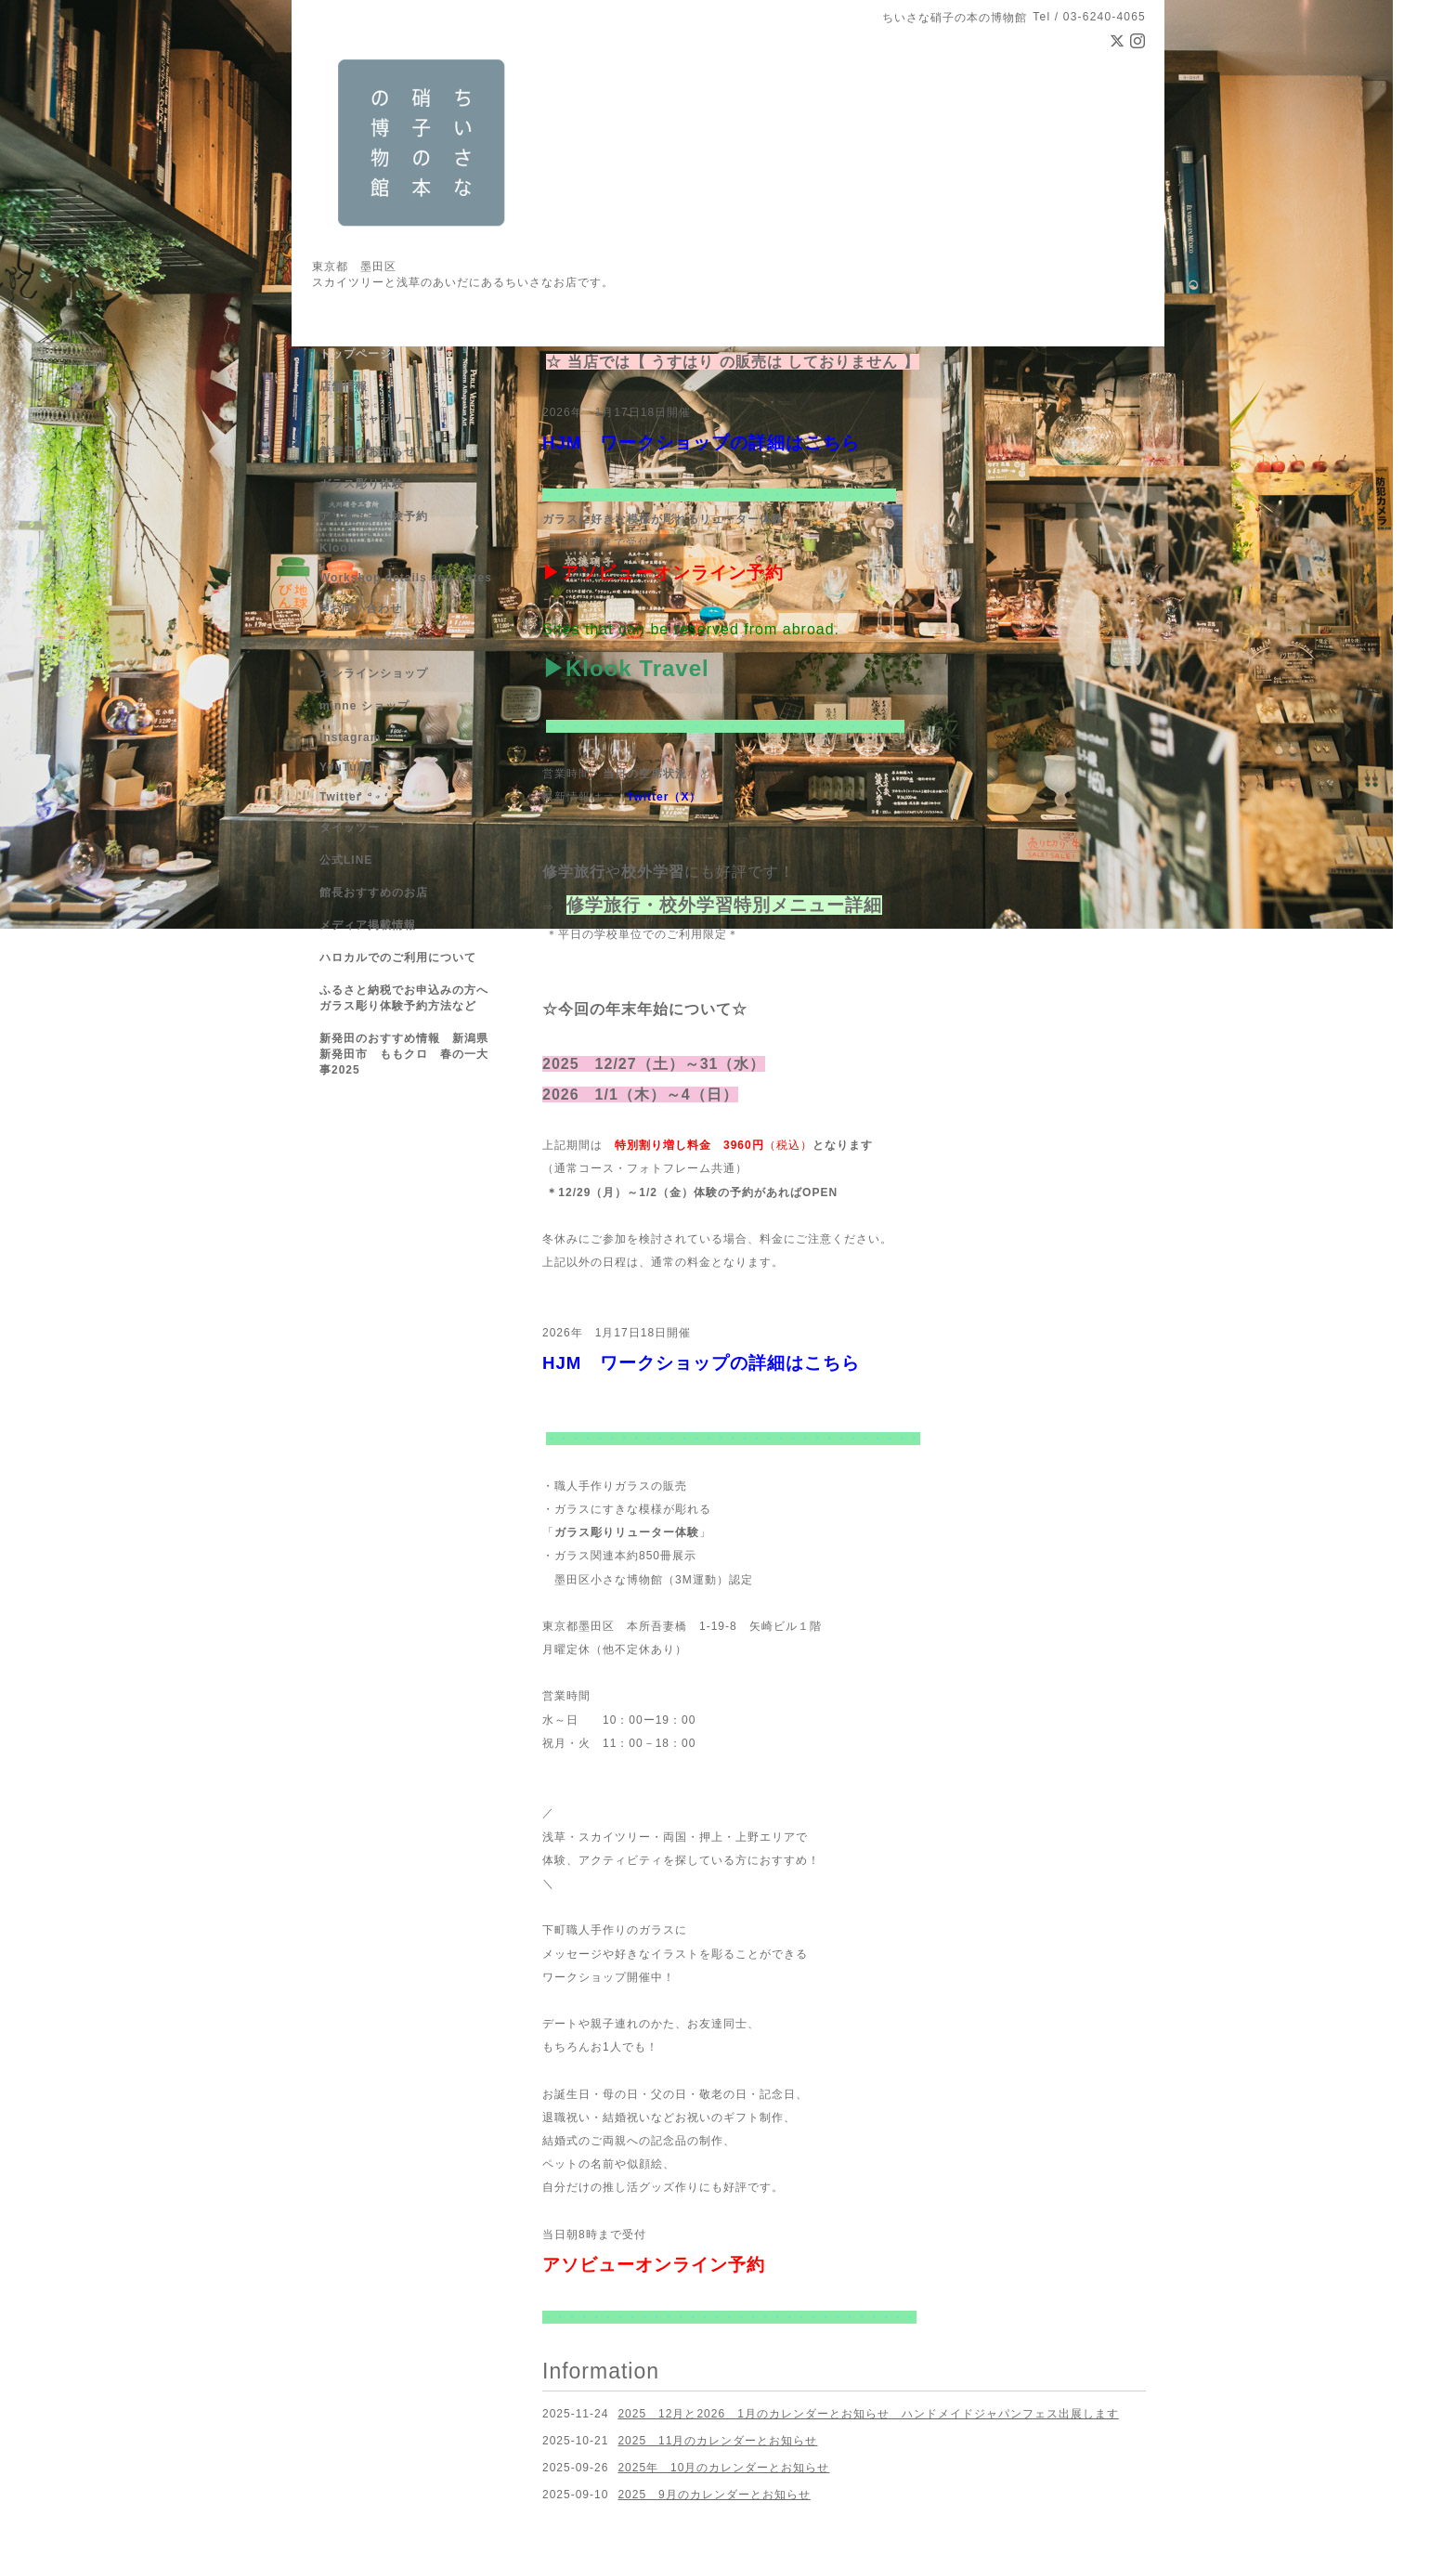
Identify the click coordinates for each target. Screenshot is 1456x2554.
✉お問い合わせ (360, 608)
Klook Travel (637, 668)
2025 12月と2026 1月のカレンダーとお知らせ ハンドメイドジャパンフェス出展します (868, 2413)
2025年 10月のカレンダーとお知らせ (723, 2467)
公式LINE (345, 860)
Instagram (350, 737)
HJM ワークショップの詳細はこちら (701, 442)
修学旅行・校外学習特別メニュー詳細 (724, 905)
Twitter (648, 796)
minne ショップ (364, 705)
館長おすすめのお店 (373, 892)
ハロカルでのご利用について (397, 957)
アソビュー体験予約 (373, 516)
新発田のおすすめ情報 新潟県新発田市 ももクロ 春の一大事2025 (403, 1054)
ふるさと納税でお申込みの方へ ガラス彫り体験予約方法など (409, 998)
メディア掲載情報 (367, 925)
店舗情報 (343, 386)
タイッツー (349, 827)
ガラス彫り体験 (361, 483)
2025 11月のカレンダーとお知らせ (717, 2440)
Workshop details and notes (405, 577)
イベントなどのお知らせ (385, 640)
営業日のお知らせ (367, 451)
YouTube (345, 767)
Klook (337, 547)
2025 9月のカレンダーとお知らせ (714, 2494)
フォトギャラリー (367, 418)
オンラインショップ (373, 673)
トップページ (355, 353)
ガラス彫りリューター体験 (626, 1532)
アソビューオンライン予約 (672, 572)
